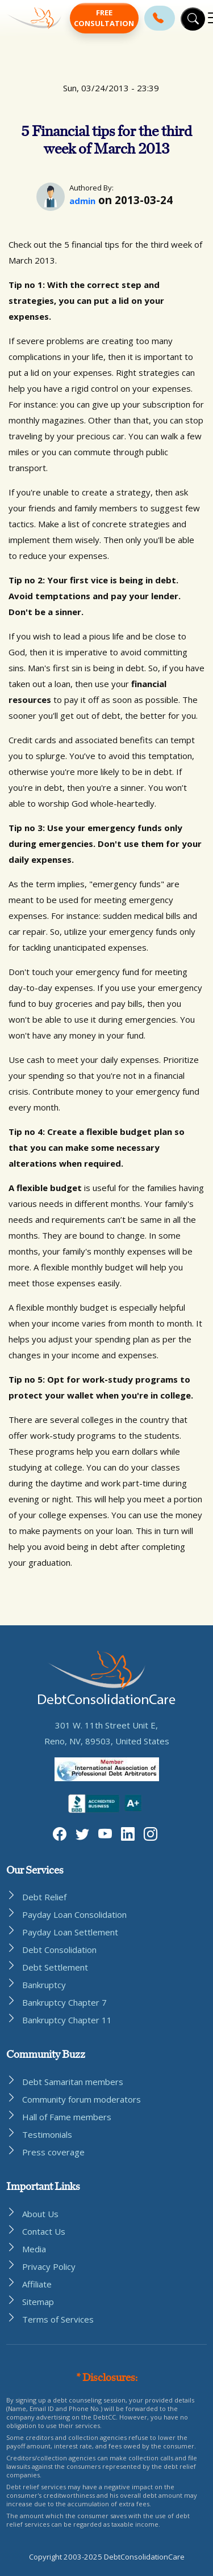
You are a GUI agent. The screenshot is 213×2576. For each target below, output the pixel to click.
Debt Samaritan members (72, 2081)
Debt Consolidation (59, 1949)
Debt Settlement (55, 1967)
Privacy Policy (49, 2266)
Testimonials (47, 2134)
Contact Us (43, 2231)
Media (34, 2249)
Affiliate (37, 2284)
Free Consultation (104, 18)
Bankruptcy (44, 1984)
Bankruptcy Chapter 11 (67, 2020)
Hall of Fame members (66, 2116)
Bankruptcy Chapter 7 (64, 2002)
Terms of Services (58, 2319)
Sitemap (38, 2301)
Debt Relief (44, 1897)
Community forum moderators (81, 2099)
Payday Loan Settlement (70, 1932)
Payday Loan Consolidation (74, 1914)
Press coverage (53, 2152)
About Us (40, 2213)
